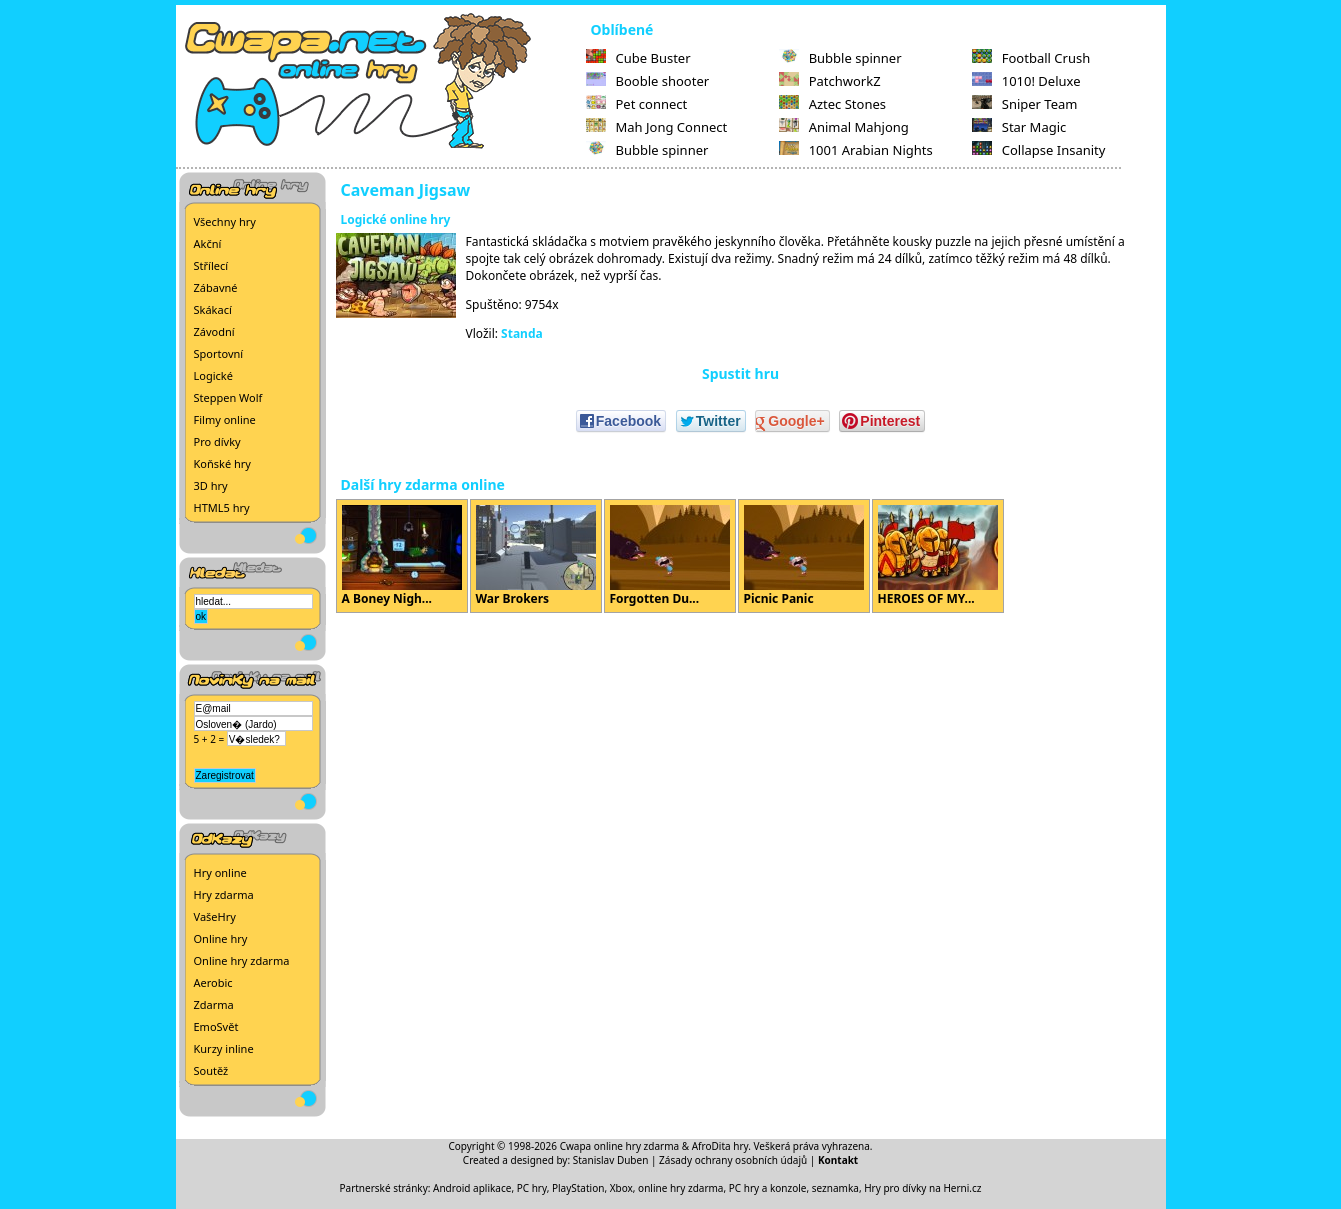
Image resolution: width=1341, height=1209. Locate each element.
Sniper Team (1025, 104)
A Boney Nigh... (402, 556)
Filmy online (225, 419)
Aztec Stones (832, 104)
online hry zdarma (680, 1188)
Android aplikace (472, 1188)
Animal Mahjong (844, 127)
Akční (208, 243)
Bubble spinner (647, 150)
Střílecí (211, 265)
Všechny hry (225, 221)
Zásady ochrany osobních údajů (733, 1160)
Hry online (220, 872)
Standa (522, 333)
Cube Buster (638, 58)
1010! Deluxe (1026, 81)
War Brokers (536, 556)
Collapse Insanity (1039, 150)
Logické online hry (396, 219)
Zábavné (216, 287)
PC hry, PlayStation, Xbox (575, 1188)
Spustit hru (740, 373)
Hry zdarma (224, 894)
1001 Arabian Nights (856, 150)
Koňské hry (222, 463)
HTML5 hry (222, 507)
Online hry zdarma (242, 960)
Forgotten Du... (670, 556)
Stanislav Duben (611, 1160)
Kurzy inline (224, 1048)
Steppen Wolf (228, 397)
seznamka (835, 1188)
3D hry (211, 485)
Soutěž (211, 1070)
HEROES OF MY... (938, 556)
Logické (213, 375)
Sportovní (219, 353)
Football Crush (1031, 58)
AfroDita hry (720, 1146)
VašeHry (215, 916)
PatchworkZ (830, 81)
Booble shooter (648, 81)
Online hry (221, 938)
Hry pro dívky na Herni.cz (922, 1188)
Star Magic (1019, 127)
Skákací (213, 309)
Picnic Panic (804, 556)
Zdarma (214, 1004)
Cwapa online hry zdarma (620, 1146)
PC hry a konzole (768, 1188)
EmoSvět (216, 1026)
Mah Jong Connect (657, 127)
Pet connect (637, 104)
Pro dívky (217, 441)
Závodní (214, 331)
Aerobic (213, 982)
